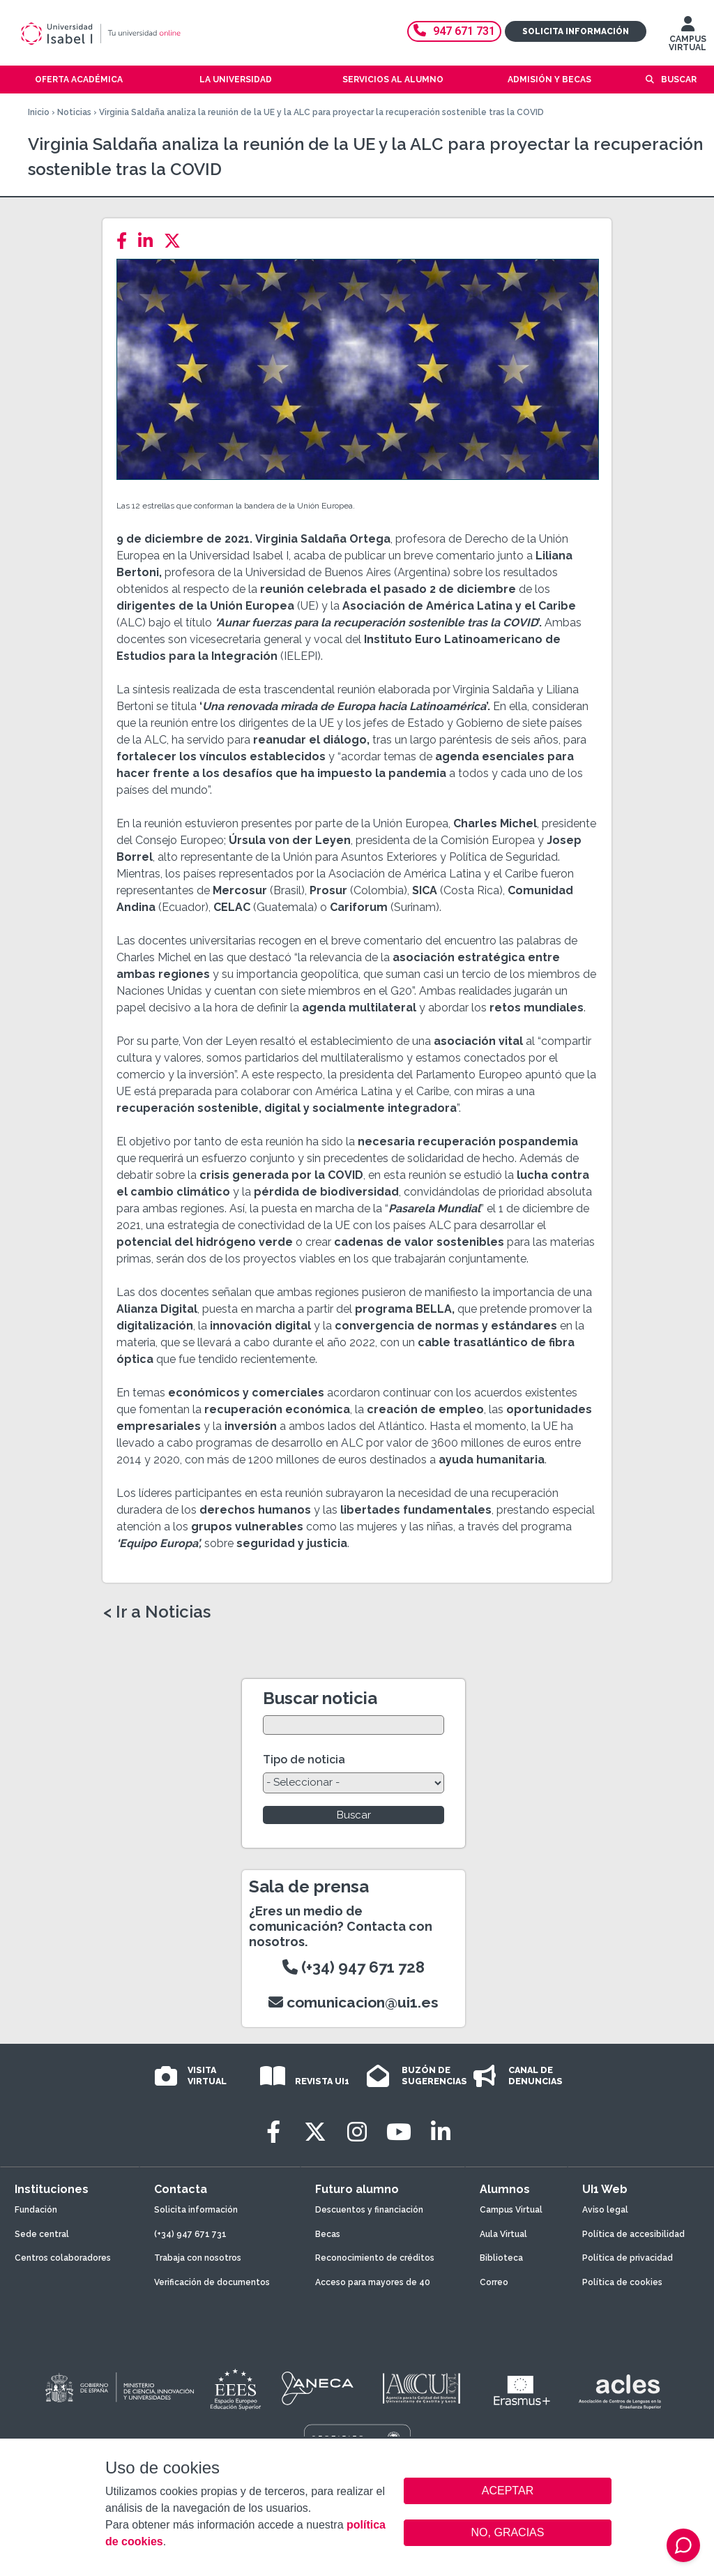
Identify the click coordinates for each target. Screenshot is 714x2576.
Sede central (42, 2234)
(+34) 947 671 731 (190, 2234)
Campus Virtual (511, 2210)
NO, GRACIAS (508, 2532)
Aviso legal (605, 2210)
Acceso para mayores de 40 (372, 2282)
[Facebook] (125, 241)
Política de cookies (622, 2282)
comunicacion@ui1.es (353, 2002)
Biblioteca (501, 2258)
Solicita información (575, 31)
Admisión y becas (549, 79)
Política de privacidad (627, 2258)
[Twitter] (176, 241)
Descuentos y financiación (369, 2210)
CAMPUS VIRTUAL (687, 37)
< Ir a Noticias (157, 1612)
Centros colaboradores (63, 2258)
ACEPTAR (507, 2491)
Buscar (679, 79)
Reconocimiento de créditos (374, 2258)
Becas (327, 2234)
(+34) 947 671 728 (353, 1967)
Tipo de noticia (304, 1759)
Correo (494, 2282)
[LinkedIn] (149, 241)
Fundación (36, 2210)
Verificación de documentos (212, 2282)
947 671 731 (454, 31)
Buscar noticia (320, 1698)
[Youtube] (398, 2132)
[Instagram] (357, 2132)
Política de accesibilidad (633, 2234)
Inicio (39, 112)
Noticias (74, 112)
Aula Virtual (503, 2234)
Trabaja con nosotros (197, 2258)
